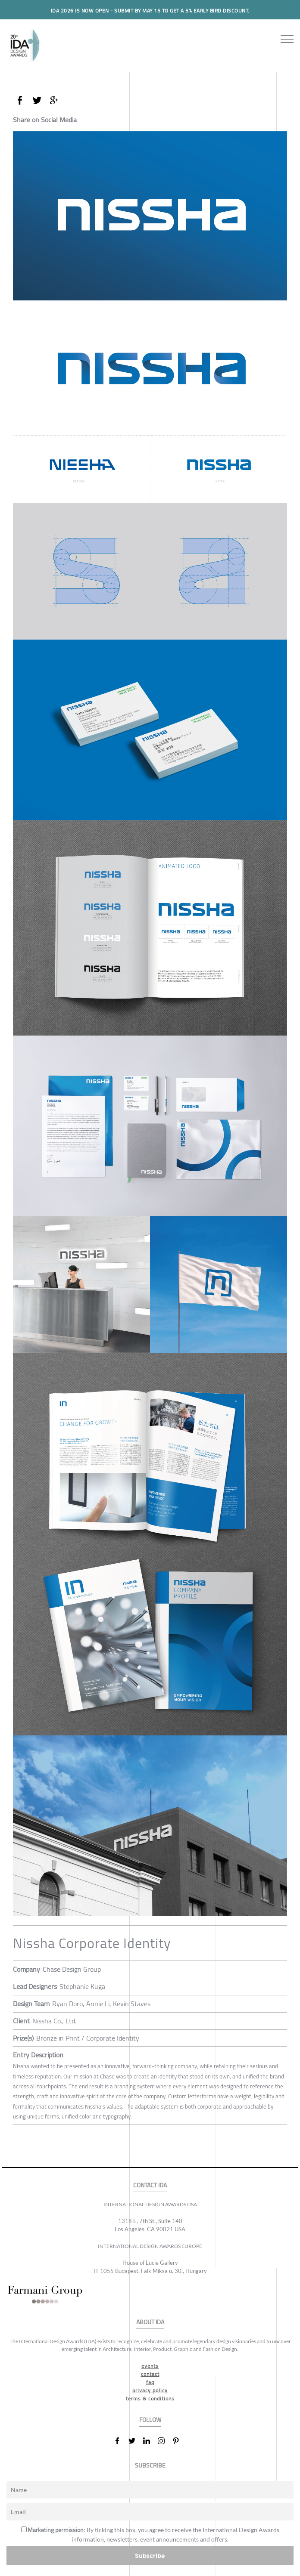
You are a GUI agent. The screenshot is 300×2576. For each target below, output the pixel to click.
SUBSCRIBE (150, 2465)
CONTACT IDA (150, 2185)
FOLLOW (150, 2419)
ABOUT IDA (150, 2322)
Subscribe (150, 2555)
